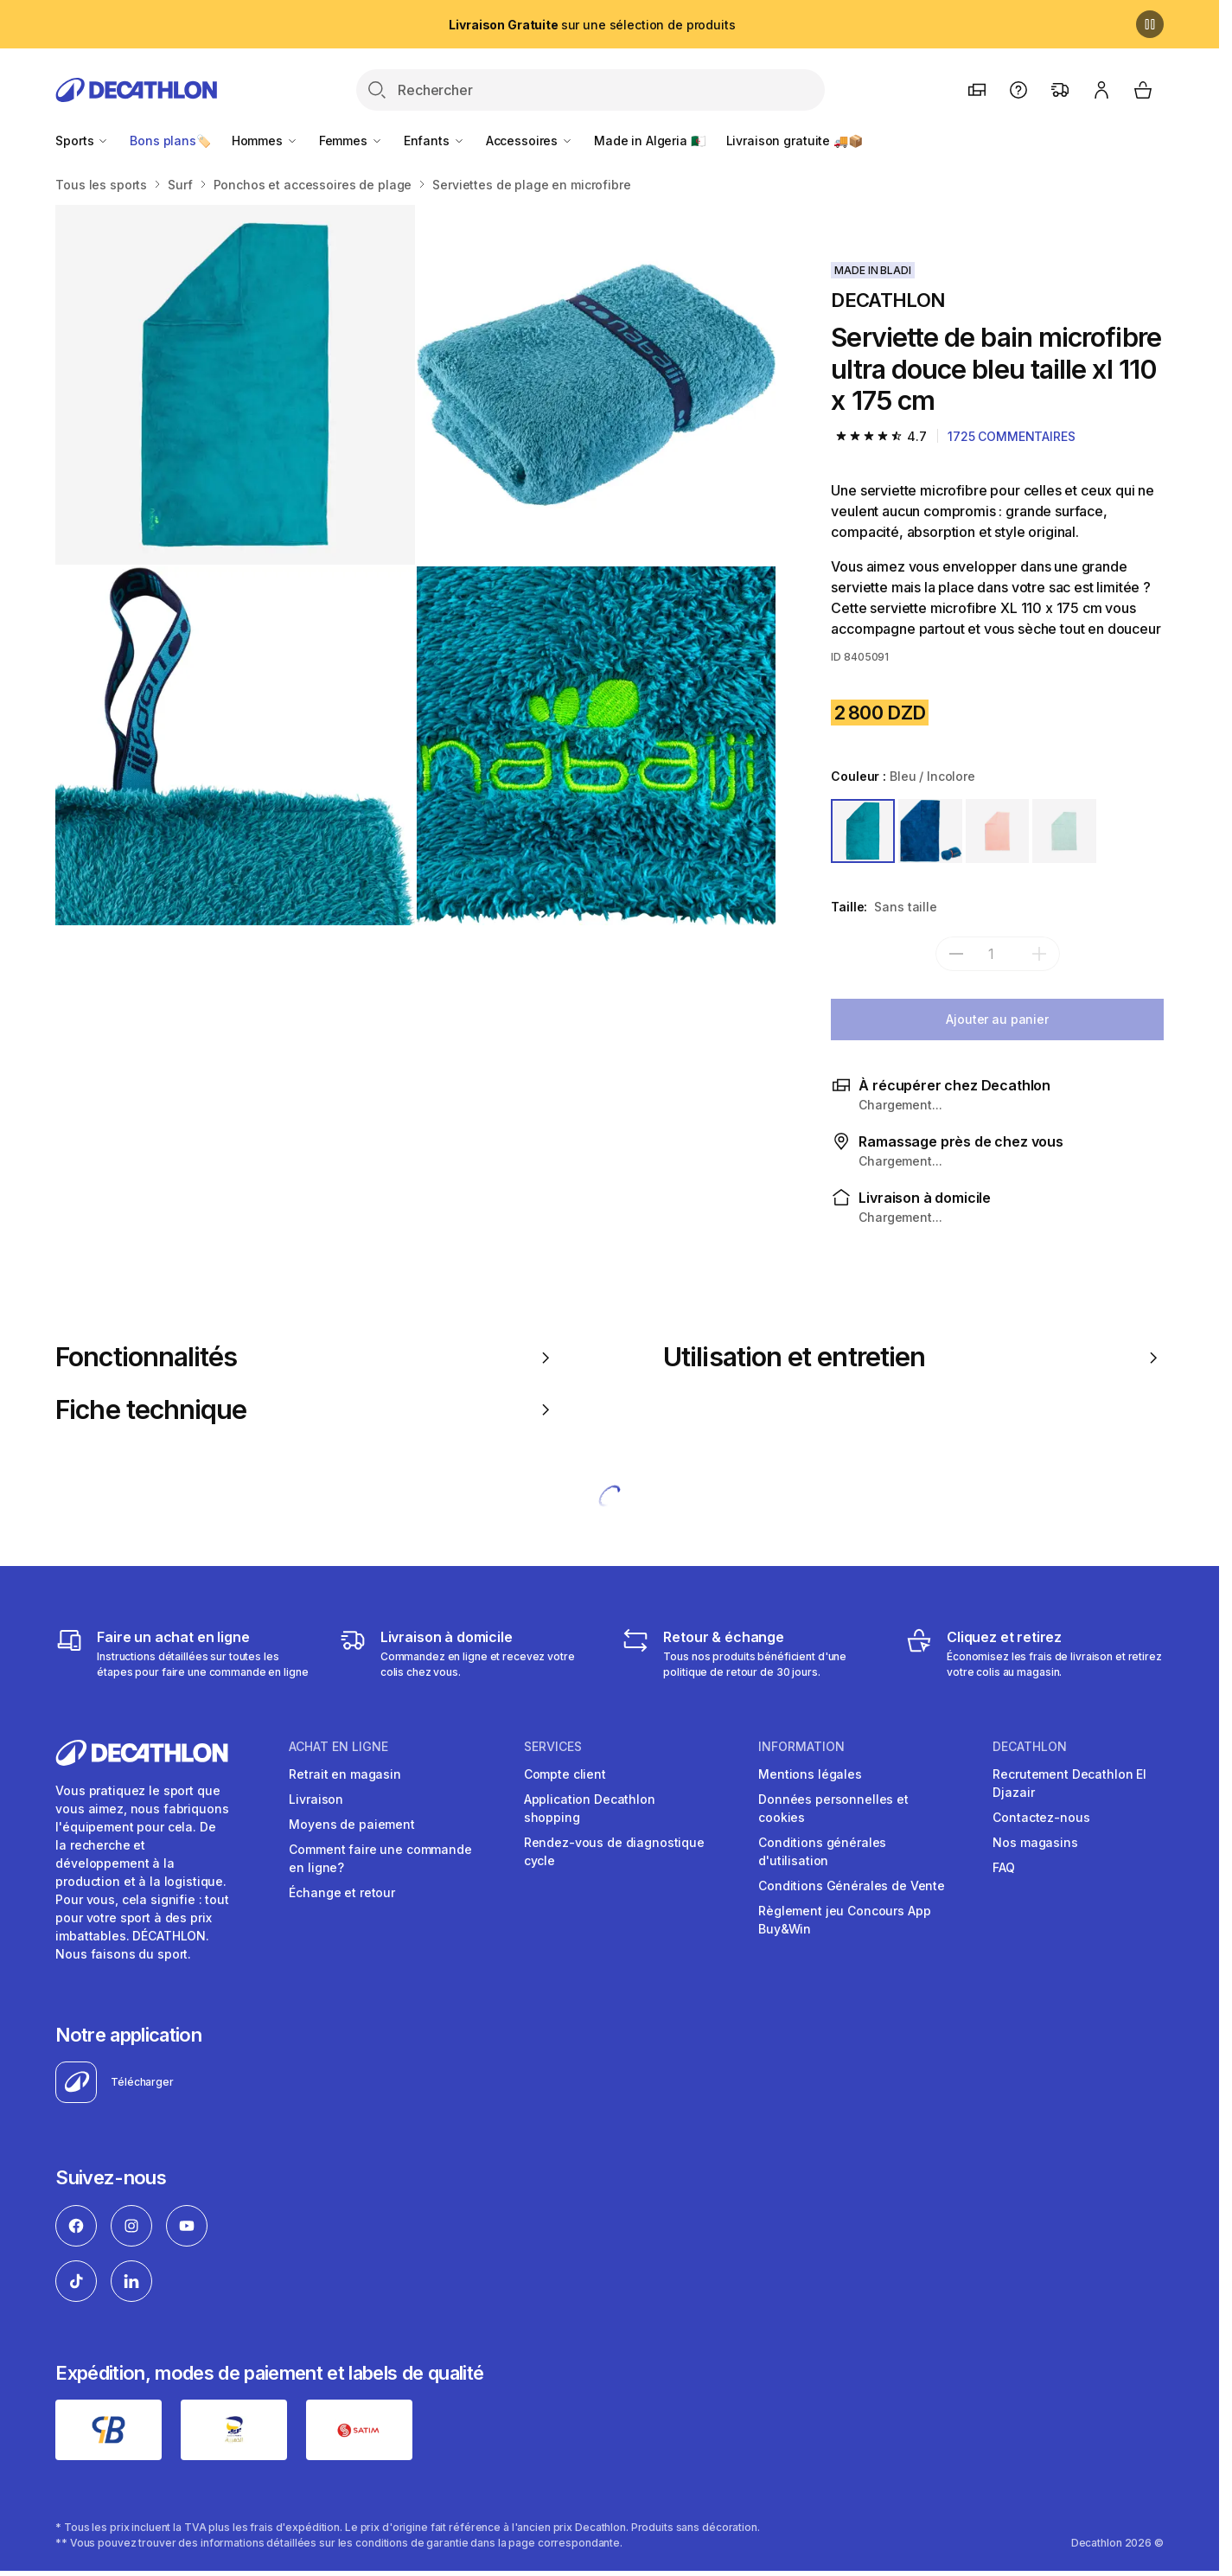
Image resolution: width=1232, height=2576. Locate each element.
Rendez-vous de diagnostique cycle (614, 1851)
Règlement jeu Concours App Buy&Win (844, 1919)
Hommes (265, 140)
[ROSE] (998, 831)
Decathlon (1030, 1747)
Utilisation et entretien (913, 1356)
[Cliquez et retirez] (1034, 1653)
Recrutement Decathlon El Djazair (1069, 1783)
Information (801, 1747)
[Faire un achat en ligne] (184, 1653)
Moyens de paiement (351, 1824)
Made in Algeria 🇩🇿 (649, 140)
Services (553, 1747)
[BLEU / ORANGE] (930, 831)
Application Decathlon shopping (589, 1808)
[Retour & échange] (751, 1653)
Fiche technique (305, 1409)
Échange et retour (342, 1892)
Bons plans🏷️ (170, 140)
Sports (82, 140)
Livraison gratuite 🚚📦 (794, 140)
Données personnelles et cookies (833, 1808)
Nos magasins (1035, 1842)
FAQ (1004, 1867)
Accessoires (529, 140)
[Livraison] (468, 1653)
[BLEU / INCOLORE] (863, 831)
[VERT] (1064, 831)
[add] (1039, 953)
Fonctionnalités (305, 1356)
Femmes (351, 140)
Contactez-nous (1041, 1817)
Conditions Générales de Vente (851, 1885)
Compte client (565, 1774)
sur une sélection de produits (592, 24)
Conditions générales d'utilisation (822, 1851)
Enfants (434, 140)
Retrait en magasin (344, 1774)
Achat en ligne (338, 1747)
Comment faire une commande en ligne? (380, 1858)
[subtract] (956, 953)
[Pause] (1150, 24)
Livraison (316, 1799)
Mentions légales (810, 1774)
